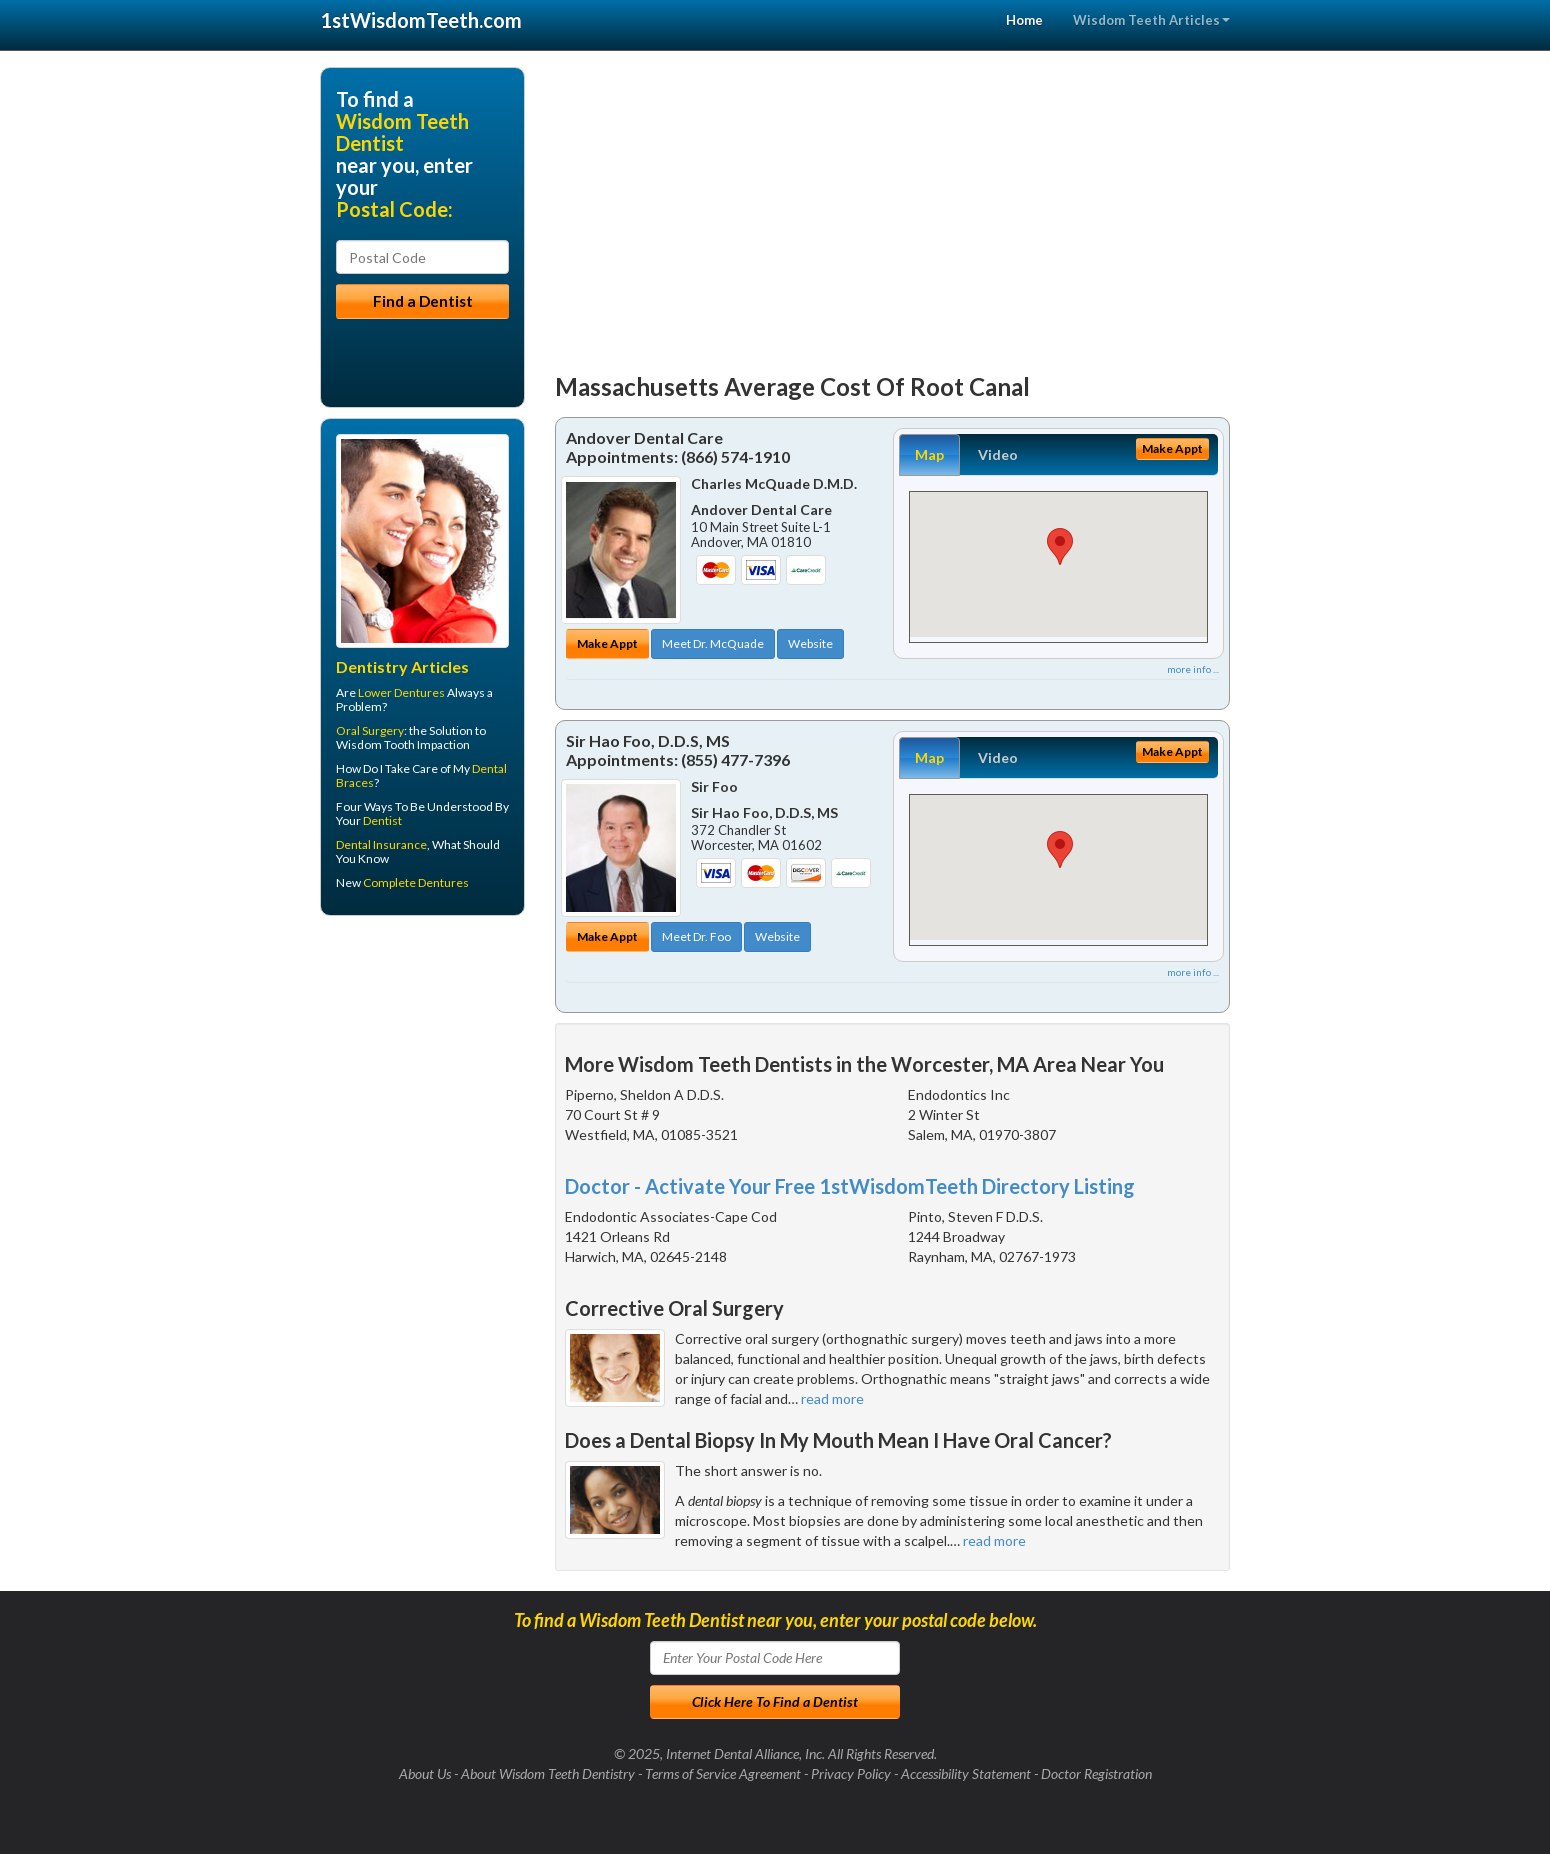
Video (998, 454)
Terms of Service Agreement (723, 1773)
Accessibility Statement (966, 1773)
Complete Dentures (416, 882)
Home (1024, 20)
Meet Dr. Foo (696, 936)
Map (929, 454)
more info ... (1193, 669)
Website (810, 643)
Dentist (382, 820)
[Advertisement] (892, 207)
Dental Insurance (381, 844)
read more (832, 1398)
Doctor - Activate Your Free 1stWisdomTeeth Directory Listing (850, 1186)
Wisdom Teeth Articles (1151, 20)
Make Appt (607, 643)
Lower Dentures (401, 692)
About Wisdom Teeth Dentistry (548, 1773)
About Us (425, 1773)
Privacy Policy (851, 1773)
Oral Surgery (370, 730)
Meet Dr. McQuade (713, 643)
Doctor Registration (1096, 1773)
